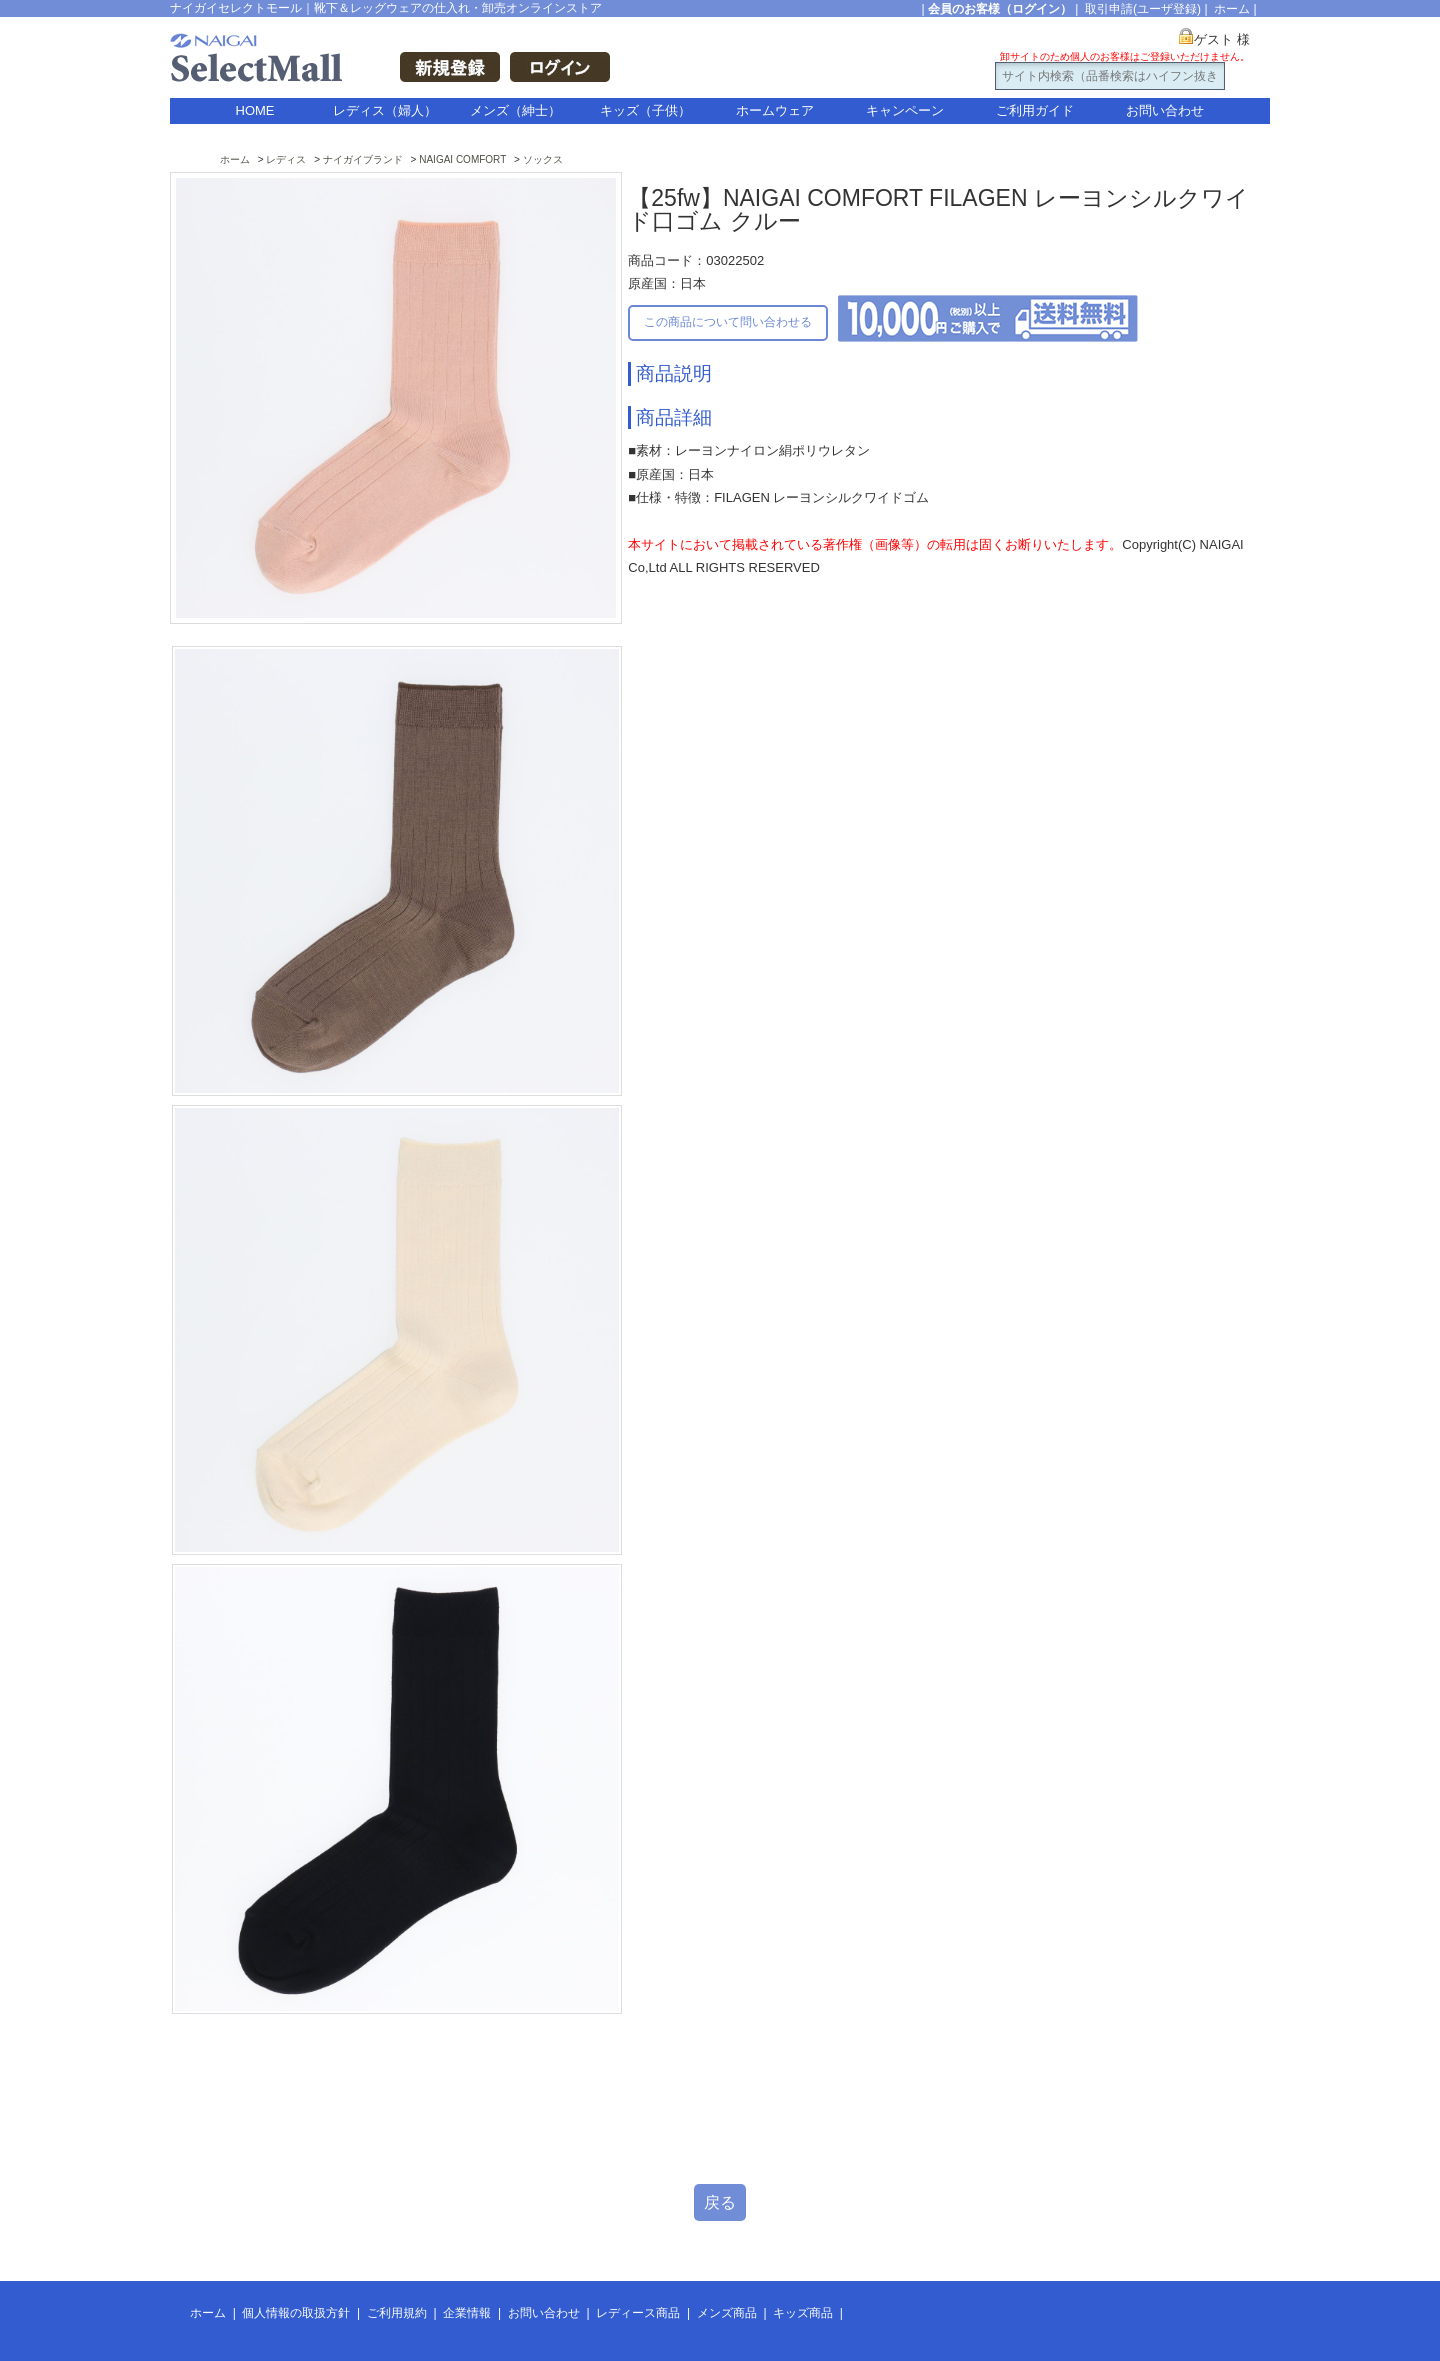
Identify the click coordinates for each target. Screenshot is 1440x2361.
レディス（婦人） (385, 110)
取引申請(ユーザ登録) (1143, 9)
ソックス (543, 159)
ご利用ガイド (1035, 110)
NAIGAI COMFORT (462, 159)
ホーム (1232, 9)
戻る (720, 2202)
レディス (286, 159)
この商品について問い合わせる (728, 322)
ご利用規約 (397, 2313)
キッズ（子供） (645, 110)
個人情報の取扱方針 (296, 2313)
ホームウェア (775, 110)
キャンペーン (905, 110)
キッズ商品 (803, 2313)
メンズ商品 (727, 2313)
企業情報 (467, 2313)
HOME (255, 110)
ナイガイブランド (363, 159)
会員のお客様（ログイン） (1000, 9)
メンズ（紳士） (515, 110)
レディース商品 (638, 2313)
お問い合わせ (1165, 110)
